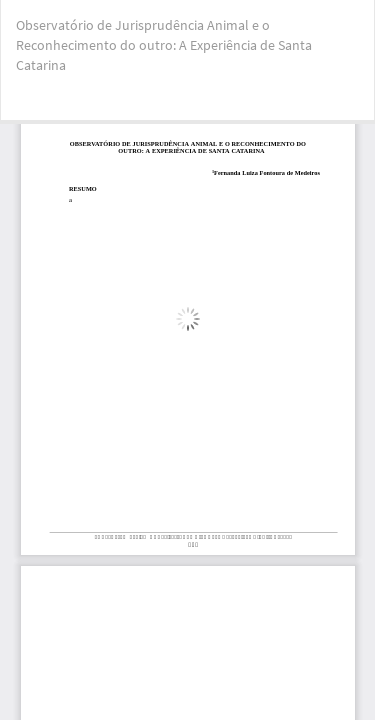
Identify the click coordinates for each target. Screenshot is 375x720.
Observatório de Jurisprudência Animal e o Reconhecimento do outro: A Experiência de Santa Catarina (164, 45)
